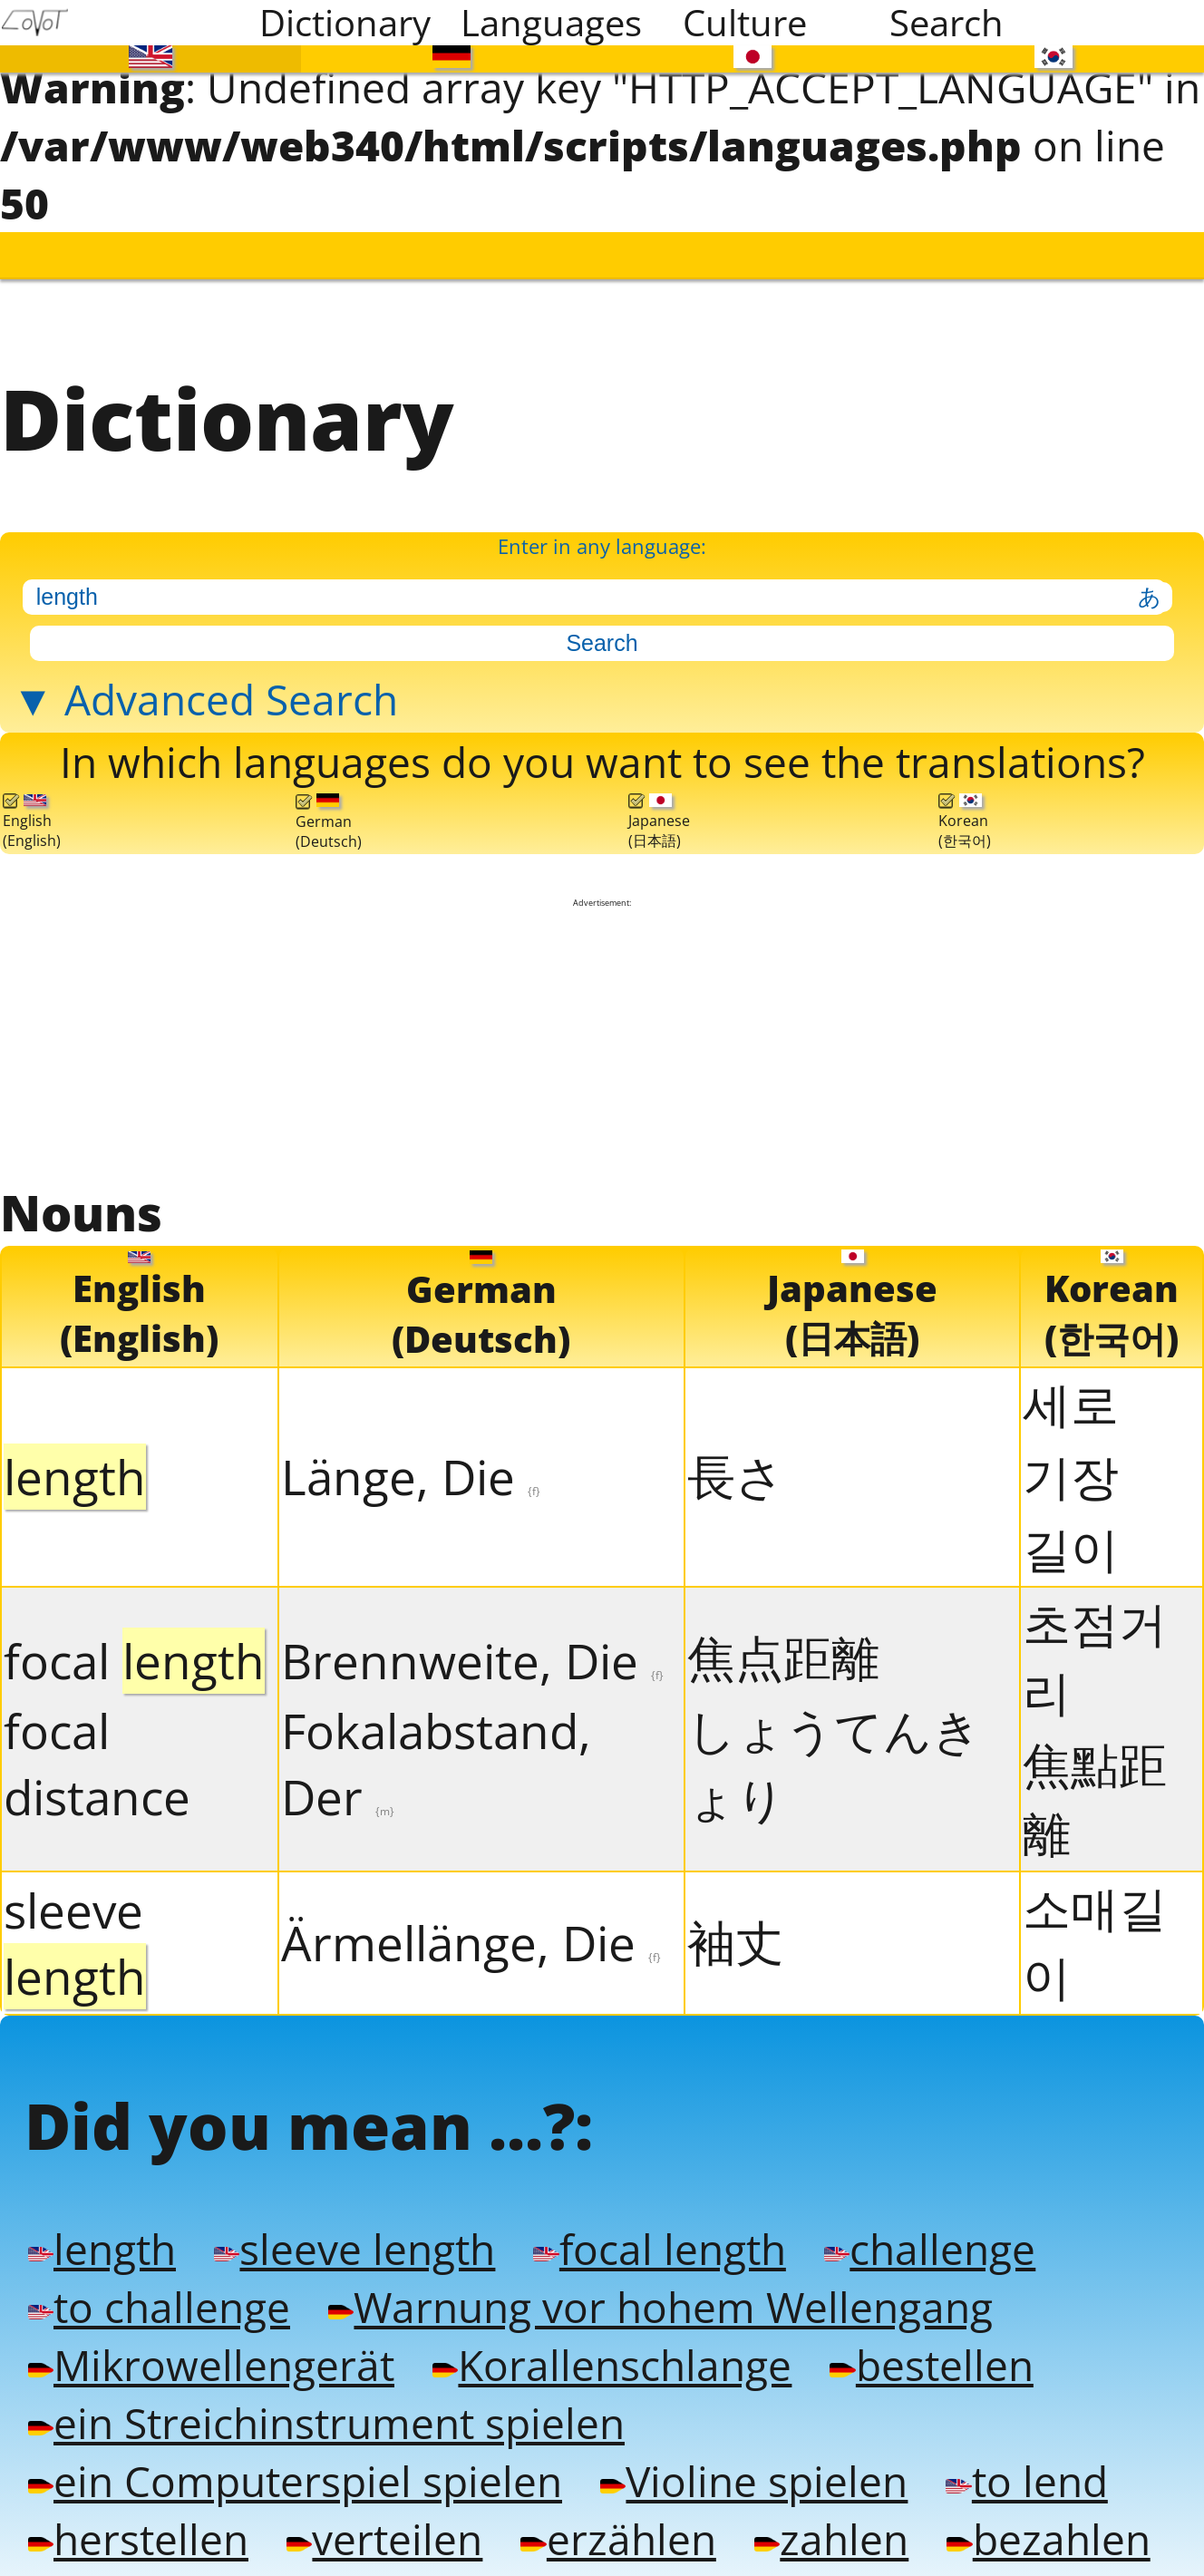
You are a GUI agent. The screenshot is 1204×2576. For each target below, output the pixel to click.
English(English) (32, 808)
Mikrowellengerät (211, 2343)
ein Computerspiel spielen (295, 2455)
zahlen (831, 2512)
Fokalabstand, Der (436, 1748)
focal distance (97, 1748)
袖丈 (735, 1926)
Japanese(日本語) (659, 808)
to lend (1026, 2455)
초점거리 (1095, 1641)
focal (134, 1645)
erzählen (617, 2512)
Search (946, 22)
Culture (745, 22)
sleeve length (354, 2230)
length (102, 2230)
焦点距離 (783, 1642)
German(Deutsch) (329, 809)
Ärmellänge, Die (471, 1927)
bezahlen (1048, 2512)
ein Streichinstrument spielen (326, 2399)
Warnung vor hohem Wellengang (660, 2287)
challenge (929, 2230)
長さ (735, 1460)
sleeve (75, 1928)
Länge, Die (410, 1461)
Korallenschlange (611, 2343)
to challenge (159, 2287)
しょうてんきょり (834, 1748)
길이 (1071, 1533)
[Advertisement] (602, 1029)
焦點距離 (1095, 1783)
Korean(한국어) (964, 808)
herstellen (138, 2512)
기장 (1071, 1460)
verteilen (384, 2512)
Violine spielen (754, 2455)
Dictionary (345, 22)
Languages (550, 22)
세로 (1071, 1388)
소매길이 (1095, 1926)
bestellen (931, 2343)
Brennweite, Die (472, 1645)
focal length (659, 2230)
